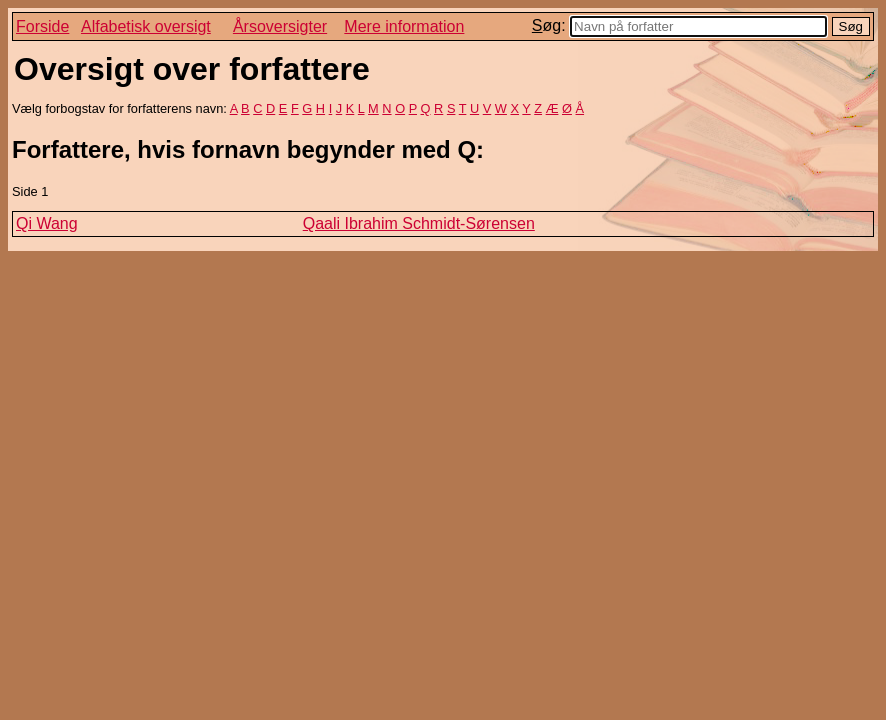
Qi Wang (47, 223)
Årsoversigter (280, 26)
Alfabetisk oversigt (146, 26)
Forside (42, 26)
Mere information (404, 26)
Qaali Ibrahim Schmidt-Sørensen (419, 223)
